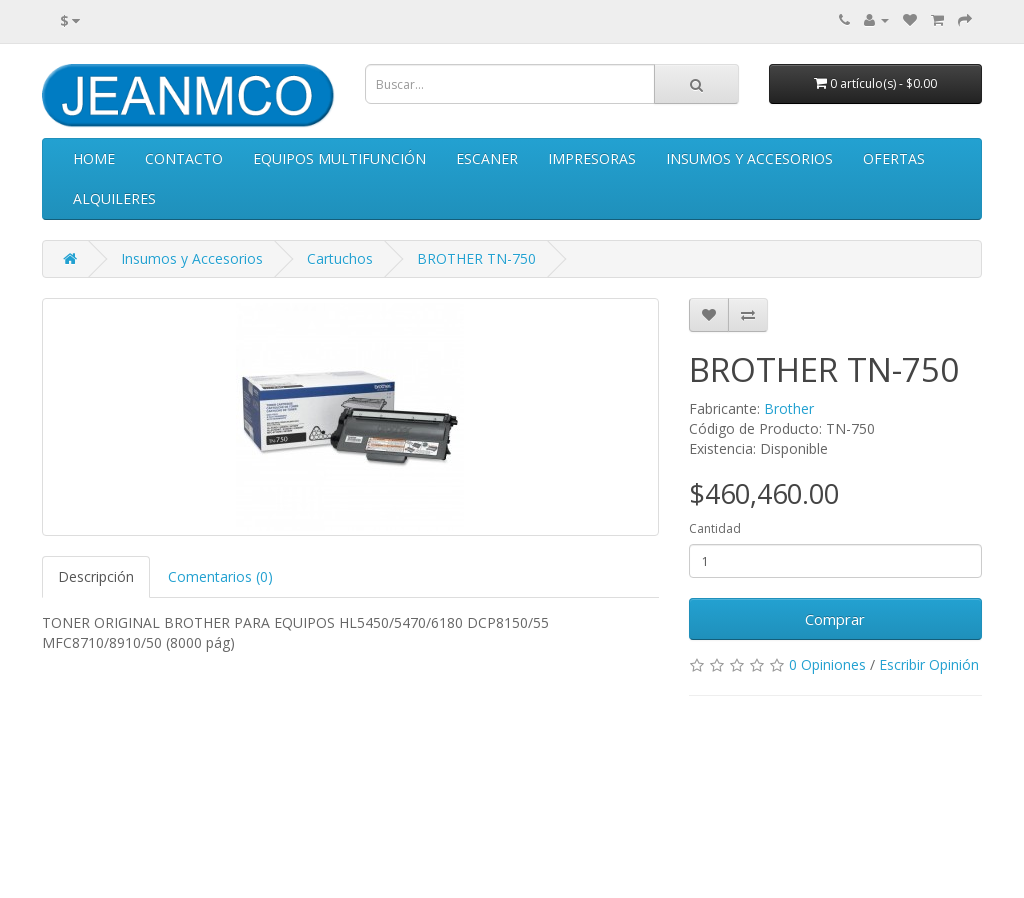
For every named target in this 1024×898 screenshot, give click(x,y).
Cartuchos (340, 258)
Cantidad (715, 528)
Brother (789, 408)
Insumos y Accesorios (749, 158)
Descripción (96, 576)
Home (94, 158)
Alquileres (114, 198)
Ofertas (894, 158)
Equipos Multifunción (339, 158)
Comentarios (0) (220, 576)
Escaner (487, 158)
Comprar (835, 619)
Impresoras (592, 158)
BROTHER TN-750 (476, 258)
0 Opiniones (827, 664)
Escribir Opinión (929, 664)
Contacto (184, 158)
